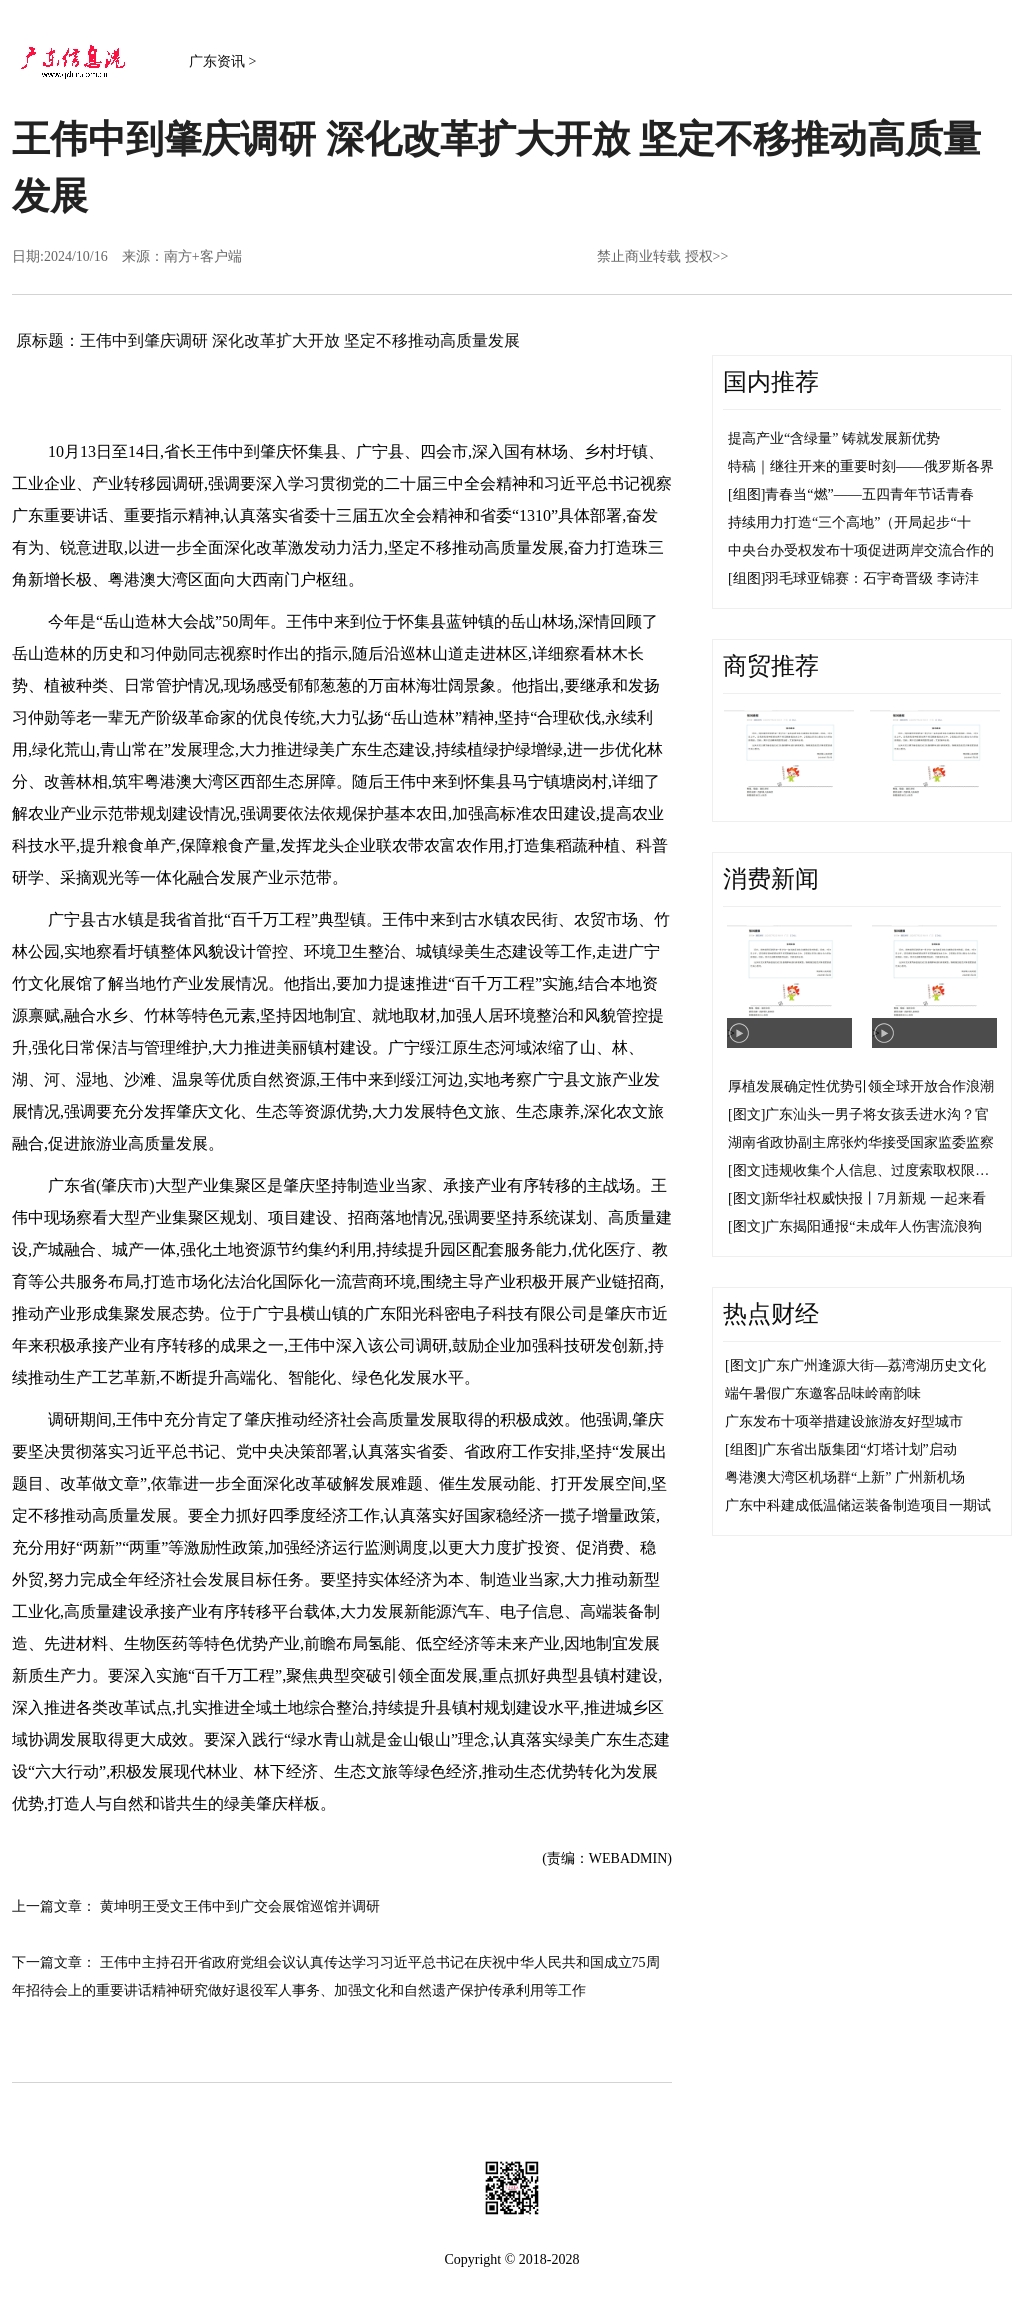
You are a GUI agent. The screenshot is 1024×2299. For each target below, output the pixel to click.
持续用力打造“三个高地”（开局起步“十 (849, 522)
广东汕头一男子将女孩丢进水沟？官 (877, 1114)
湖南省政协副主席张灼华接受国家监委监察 (861, 1142)
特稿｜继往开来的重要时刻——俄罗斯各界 (861, 466)
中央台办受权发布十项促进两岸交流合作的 (861, 550)
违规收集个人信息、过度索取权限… (877, 1170)
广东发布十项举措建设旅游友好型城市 (844, 1421)
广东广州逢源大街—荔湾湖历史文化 (874, 1365)
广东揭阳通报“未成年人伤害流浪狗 (873, 1226)
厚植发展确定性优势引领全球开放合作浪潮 (861, 1086)
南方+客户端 (203, 256)
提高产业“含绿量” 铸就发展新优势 (834, 438)
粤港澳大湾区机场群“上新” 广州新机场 (845, 1477)
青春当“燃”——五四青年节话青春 (869, 494)
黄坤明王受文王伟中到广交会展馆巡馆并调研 (240, 1906)
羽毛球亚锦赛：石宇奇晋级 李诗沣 (872, 578)
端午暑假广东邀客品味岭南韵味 (823, 1393)
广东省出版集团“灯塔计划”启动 (859, 1449)
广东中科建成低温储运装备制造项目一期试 (858, 1505)
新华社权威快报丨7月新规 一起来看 (875, 1198)
